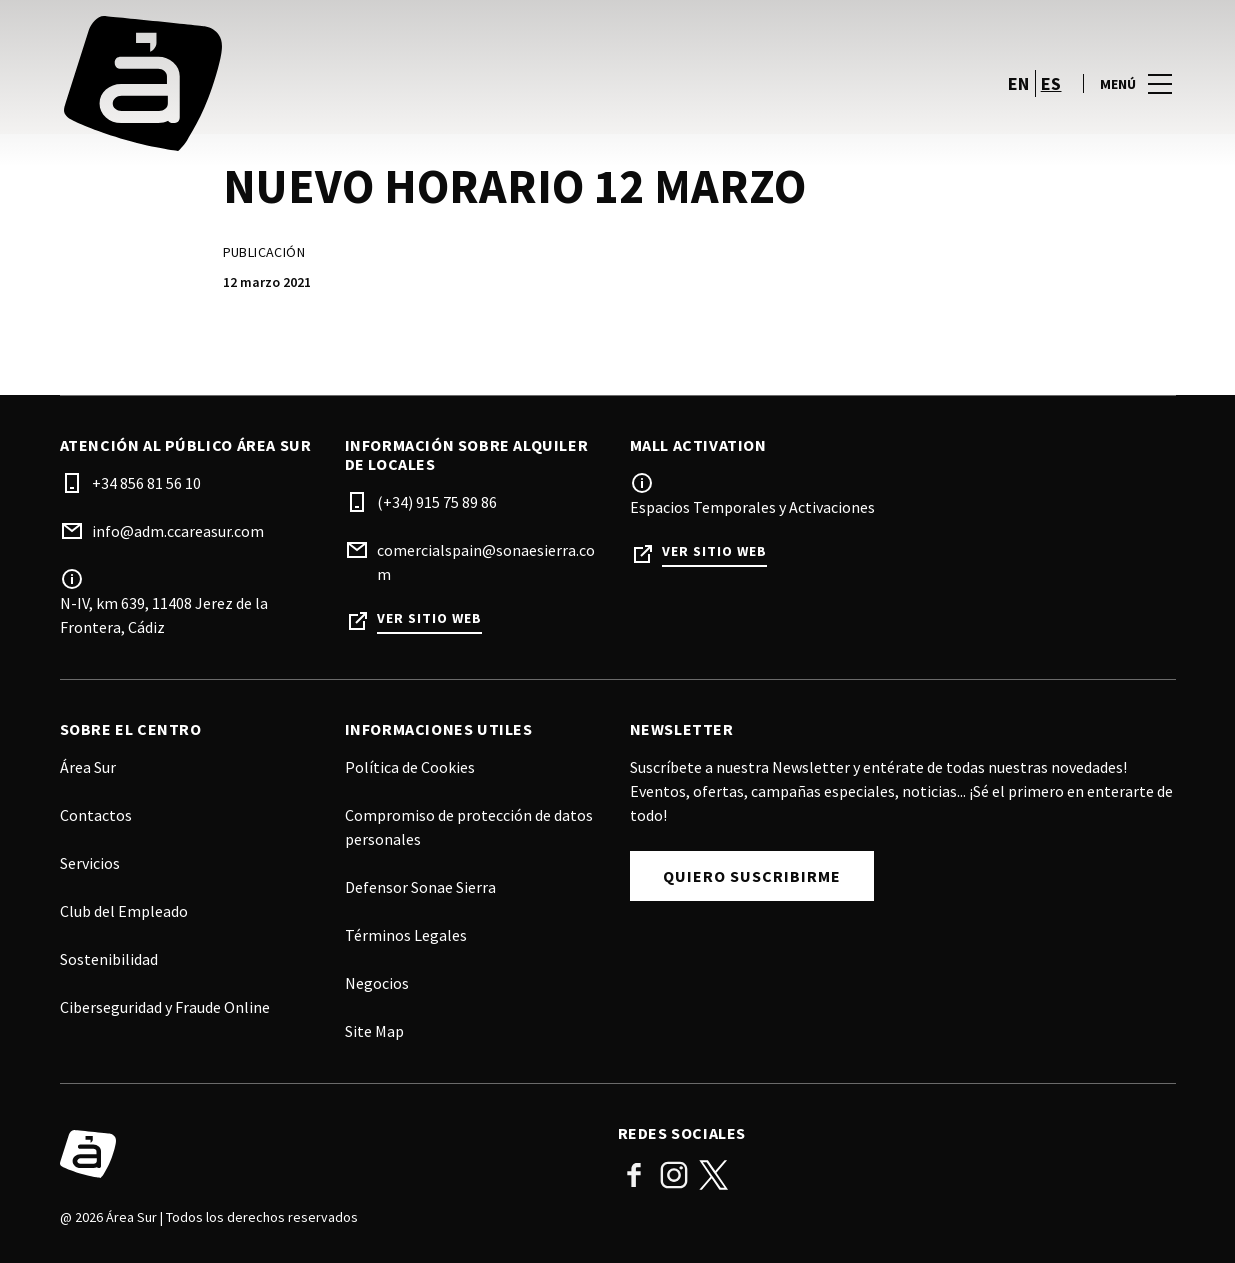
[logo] (341, 83)
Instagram (674, 1175)
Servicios (90, 863)
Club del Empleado (124, 911)
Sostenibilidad (109, 959)
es (1051, 83)
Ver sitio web (429, 618)
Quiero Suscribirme (752, 876)
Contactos (96, 815)
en (1019, 83)
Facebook (634, 1175)
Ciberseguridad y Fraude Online (165, 1007)
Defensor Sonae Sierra (420, 887)
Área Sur (88, 767)
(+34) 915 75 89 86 (437, 502)
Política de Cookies (410, 767)
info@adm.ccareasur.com (178, 531)
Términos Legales (406, 935)
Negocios (377, 983)
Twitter (714, 1175)
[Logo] (327, 1154)
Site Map (374, 1031)
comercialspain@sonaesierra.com (486, 562)
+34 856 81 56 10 (146, 483)
